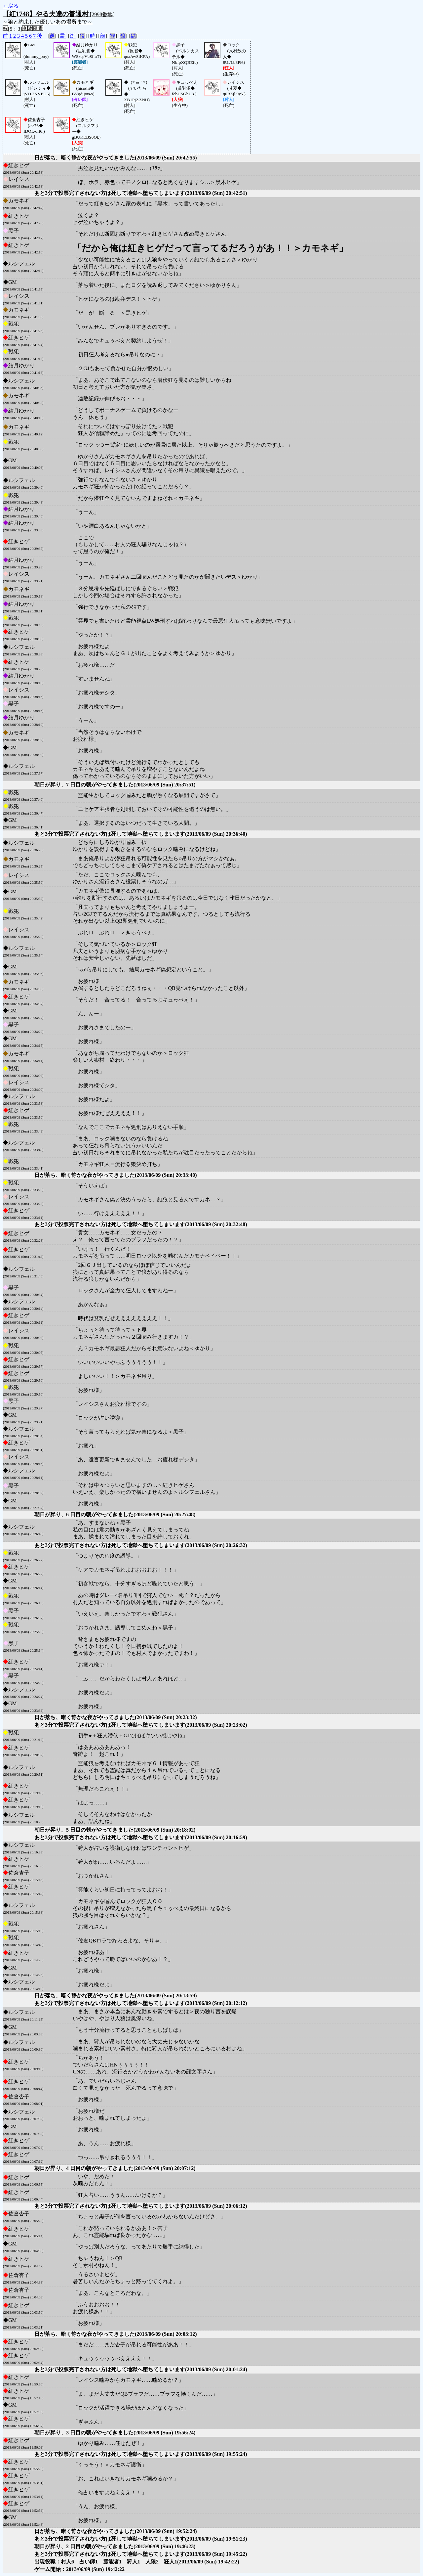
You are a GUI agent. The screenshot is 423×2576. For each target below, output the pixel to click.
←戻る (11, 6)
